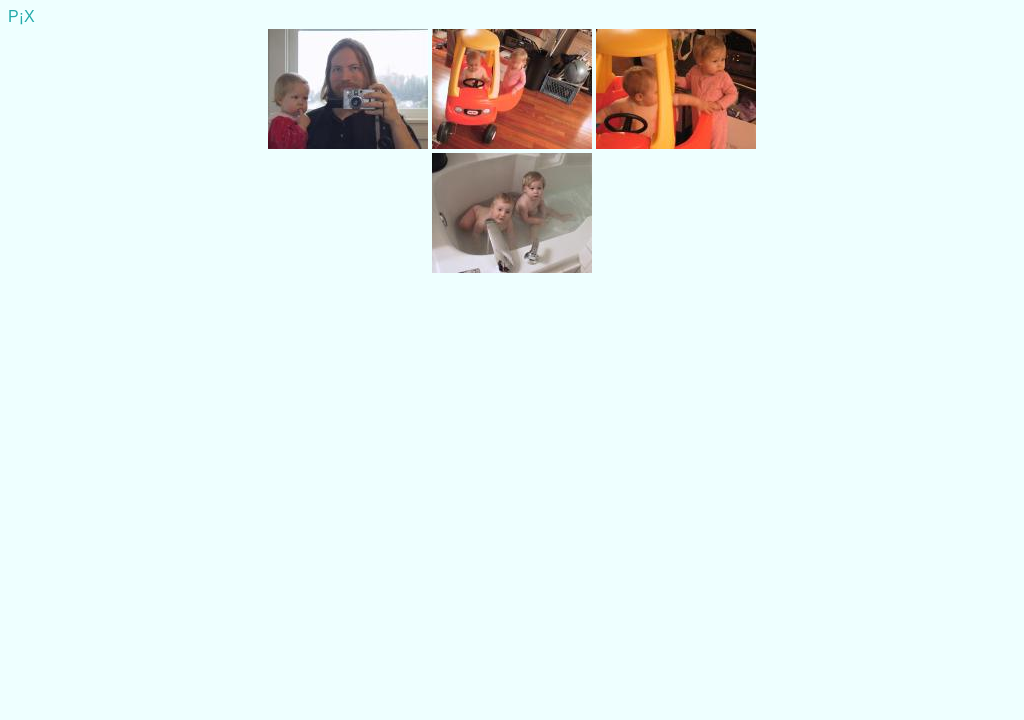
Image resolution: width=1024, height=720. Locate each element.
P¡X (21, 16)
